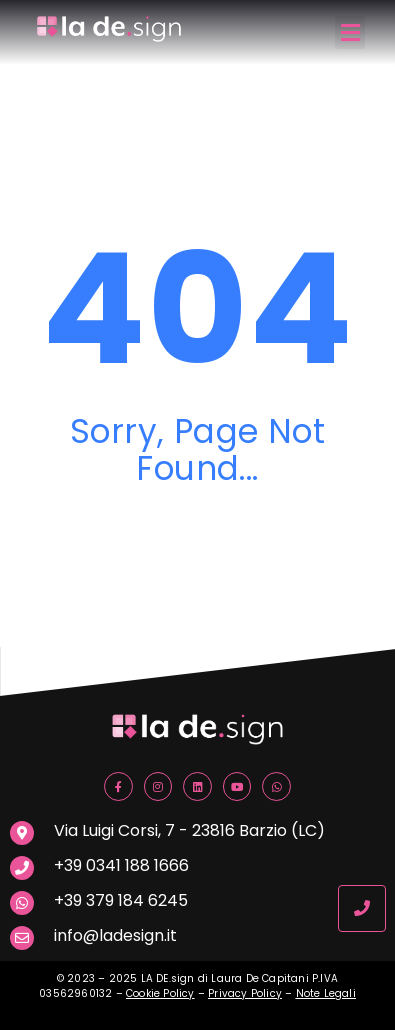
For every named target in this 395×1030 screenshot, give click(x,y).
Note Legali (326, 993)
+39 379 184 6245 (121, 900)
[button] (350, 32)
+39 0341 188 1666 (121, 865)
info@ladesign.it (115, 935)
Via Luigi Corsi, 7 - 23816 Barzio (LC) (189, 830)
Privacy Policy (245, 993)
